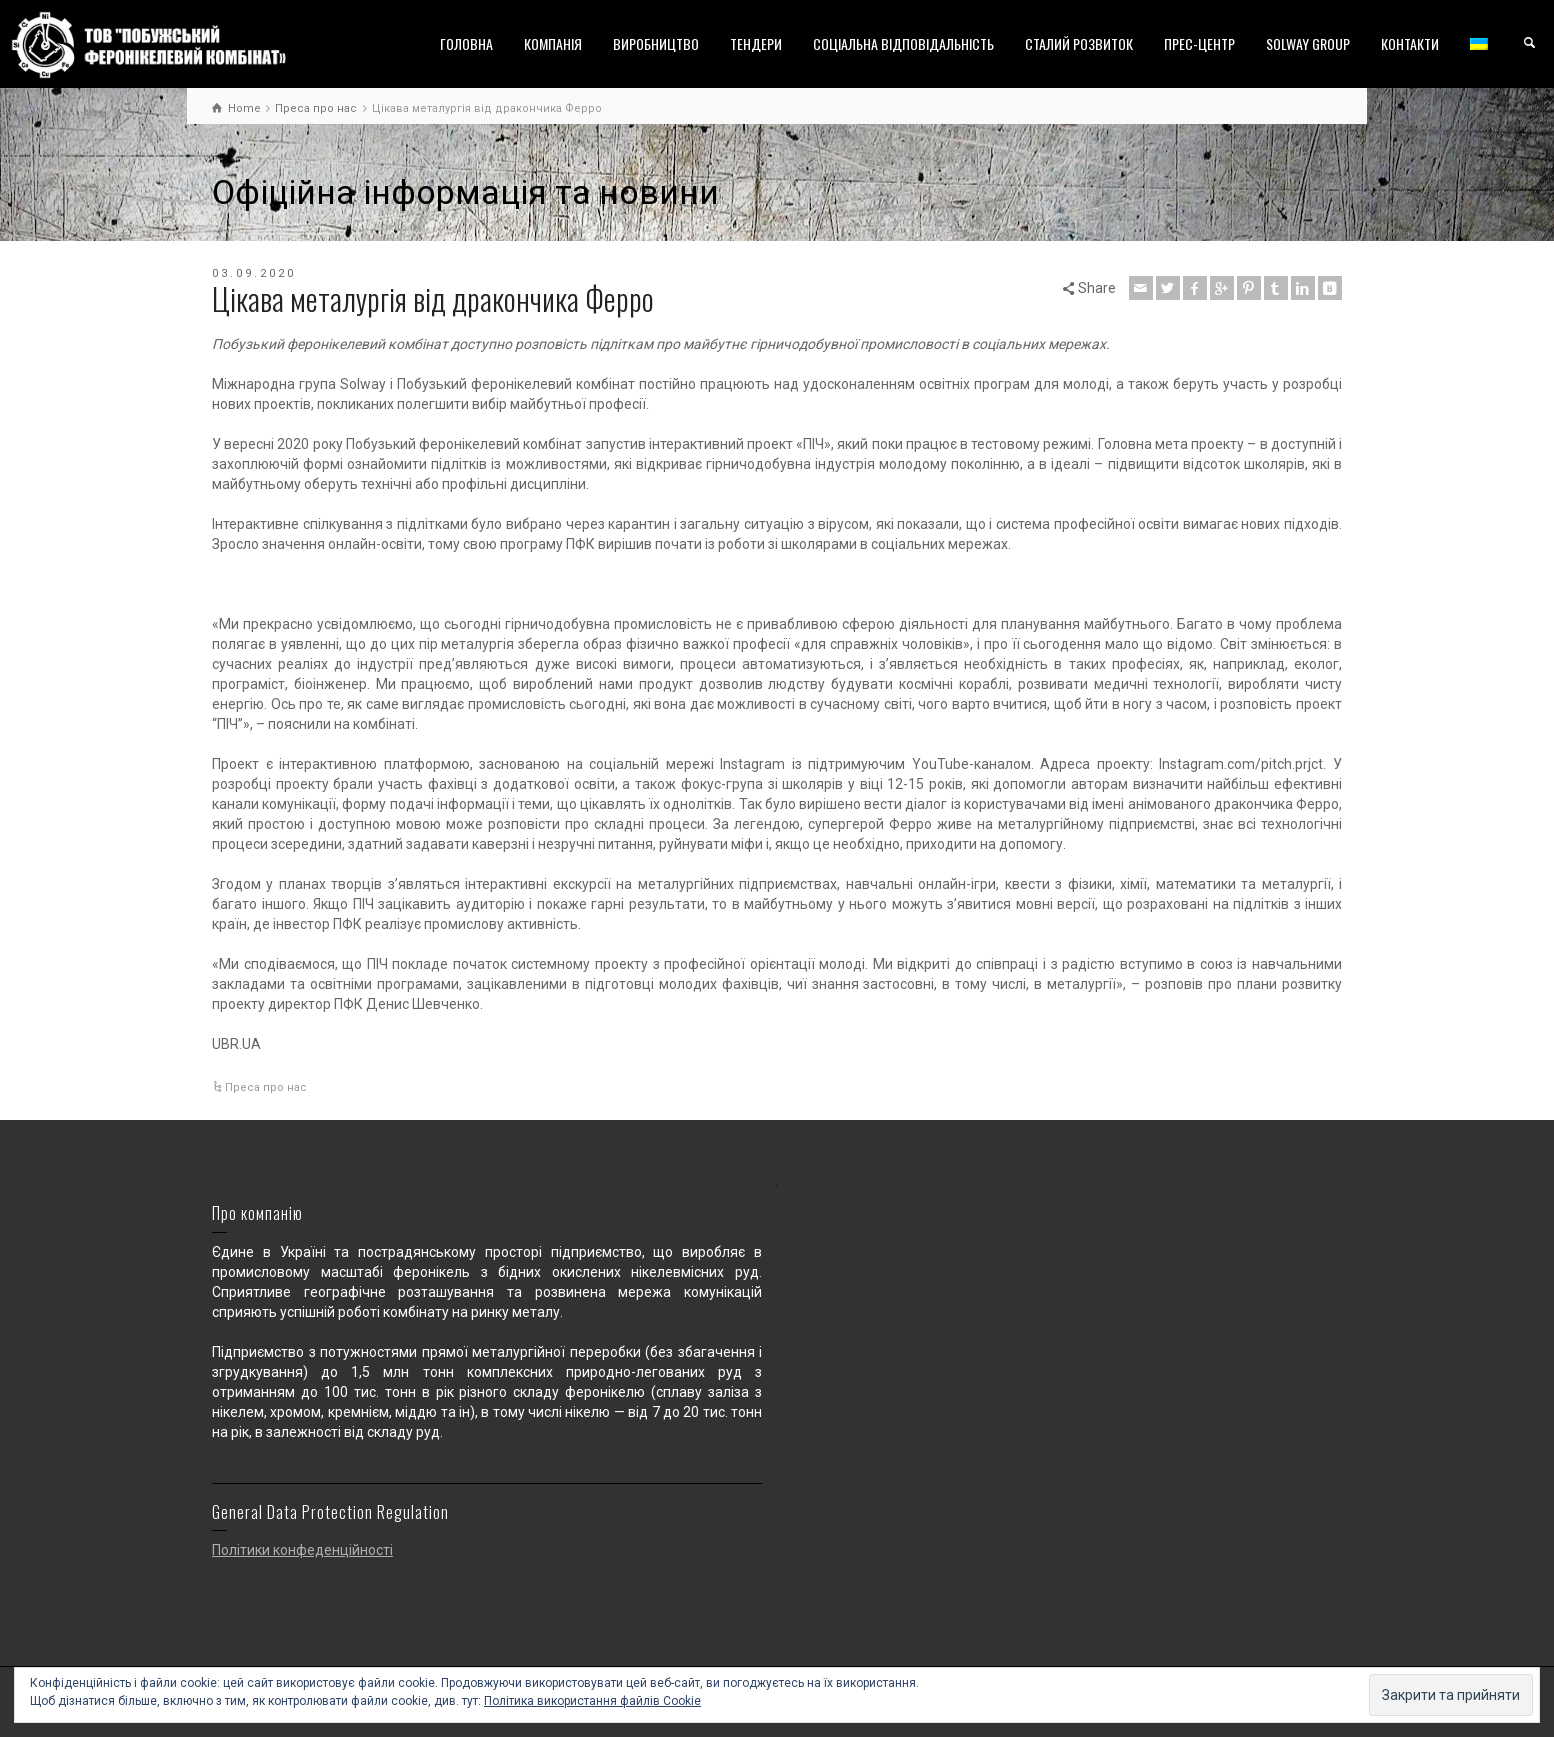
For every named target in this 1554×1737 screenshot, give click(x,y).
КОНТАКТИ (1410, 43)
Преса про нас (266, 1087)
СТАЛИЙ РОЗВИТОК (1079, 43)
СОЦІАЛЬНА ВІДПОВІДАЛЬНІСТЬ (903, 43)
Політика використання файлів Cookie (592, 1701)
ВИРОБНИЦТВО (656, 43)
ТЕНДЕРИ (756, 43)
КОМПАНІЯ (553, 43)
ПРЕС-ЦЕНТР (1199, 43)
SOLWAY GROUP (1308, 43)
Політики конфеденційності (302, 1550)
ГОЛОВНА (466, 43)
